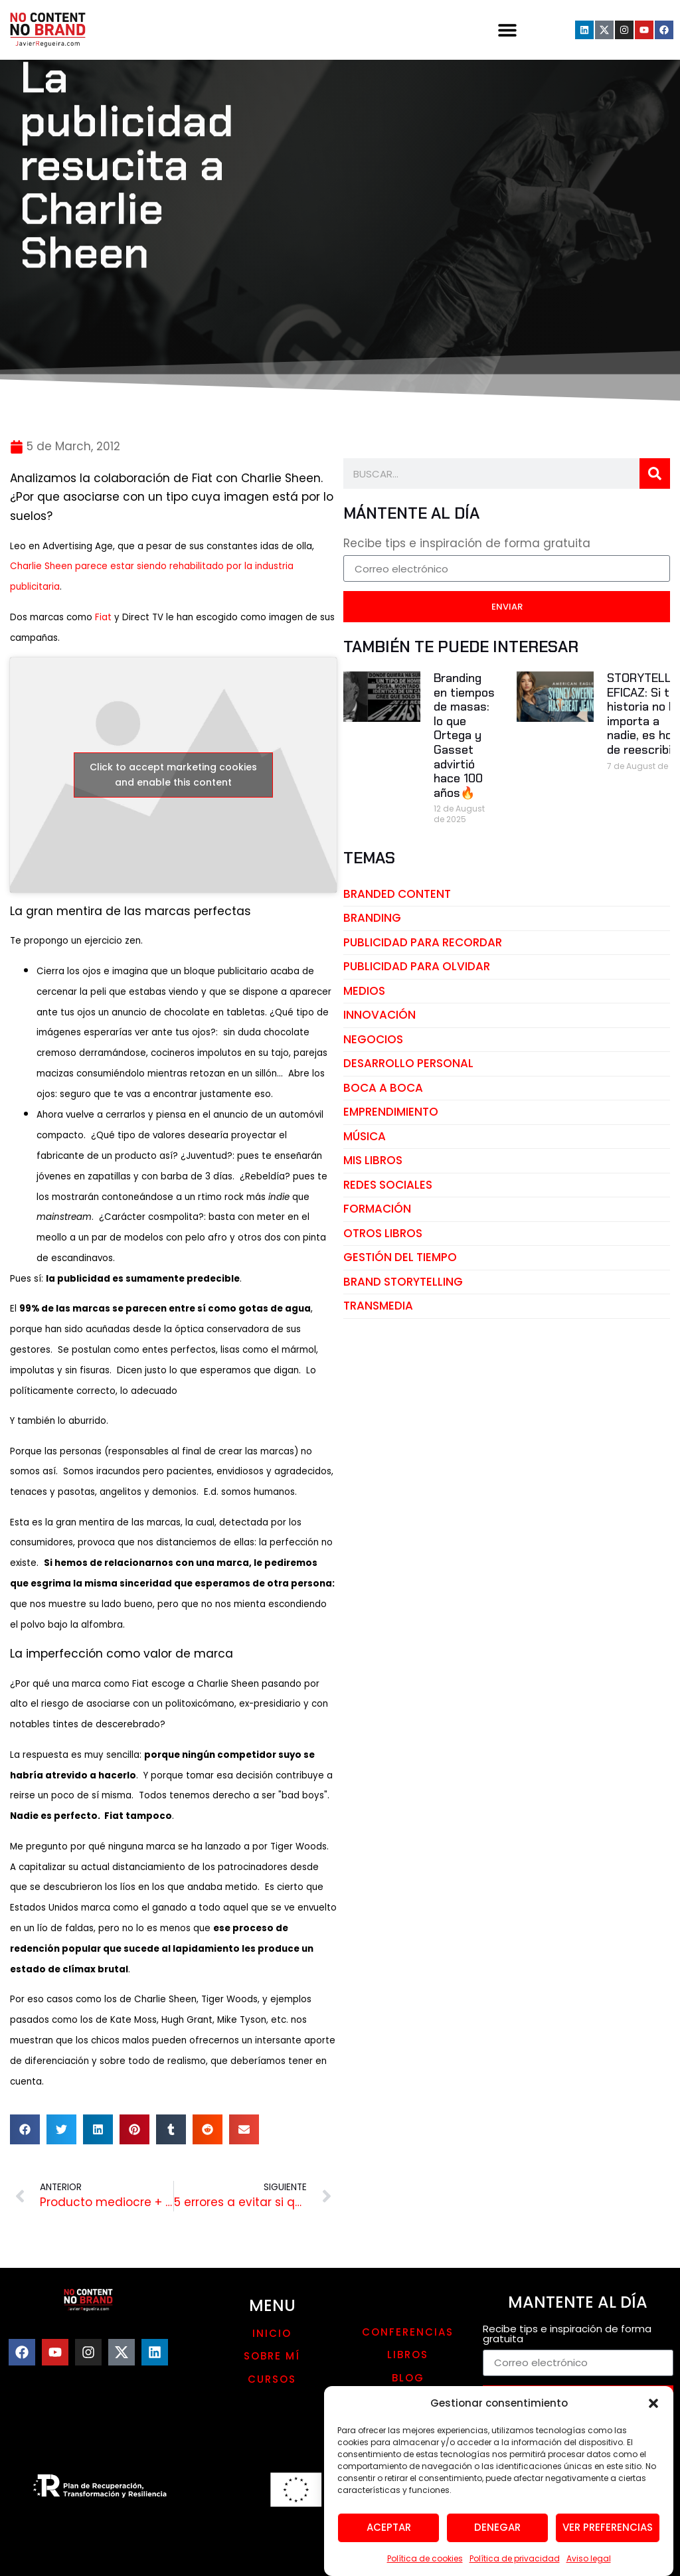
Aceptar (389, 2537)
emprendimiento (390, 1112)
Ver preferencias (607, 2537)
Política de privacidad (514, 2568)
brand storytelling (403, 1282)
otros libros (382, 1233)
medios (364, 991)
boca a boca (383, 1088)
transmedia (378, 1306)
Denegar (497, 2537)
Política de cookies (425, 2568)
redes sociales (387, 1185)
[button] (653, 2413)
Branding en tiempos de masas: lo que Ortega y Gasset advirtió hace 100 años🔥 (464, 735)
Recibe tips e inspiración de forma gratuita (466, 544)
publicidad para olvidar (416, 966)
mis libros (372, 1160)
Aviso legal (588, 2568)
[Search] (654, 473)
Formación (377, 1209)
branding (372, 918)
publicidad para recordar (422, 942)
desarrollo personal (408, 1063)
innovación (379, 1015)
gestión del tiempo (400, 1257)
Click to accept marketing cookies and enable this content (173, 774)
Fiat (104, 617)
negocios (373, 1039)
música (364, 1136)
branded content (397, 894)
